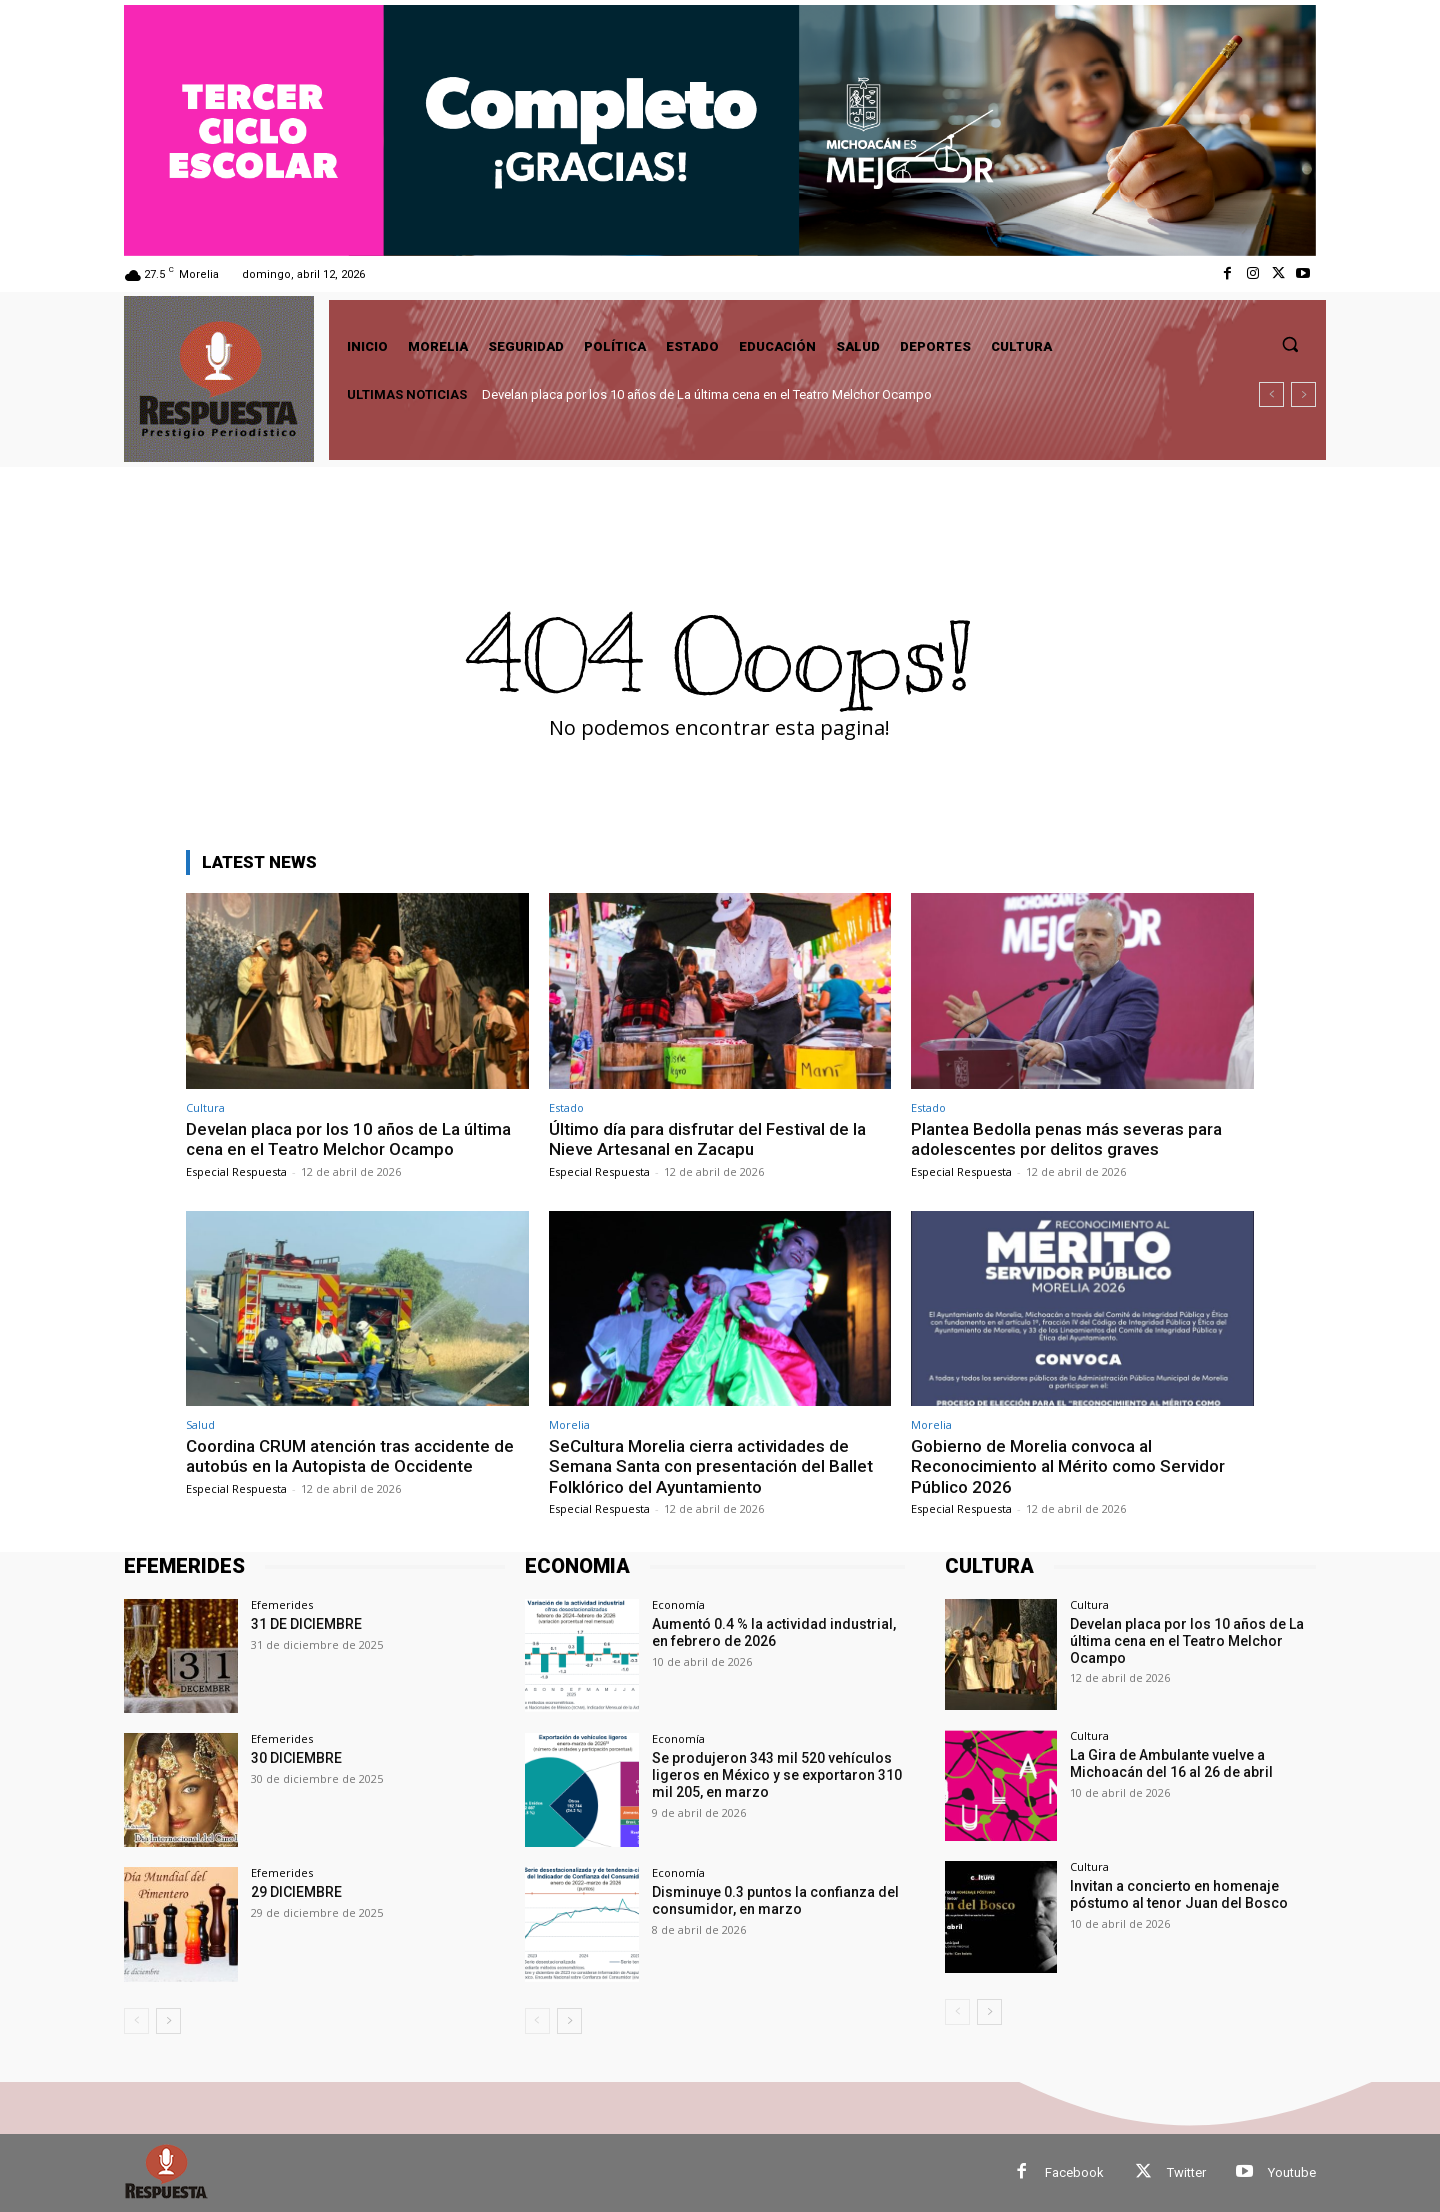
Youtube (1292, 2172)
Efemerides (282, 1604)
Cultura (205, 1107)
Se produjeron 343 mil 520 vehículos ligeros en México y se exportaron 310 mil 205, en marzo (777, 1775)
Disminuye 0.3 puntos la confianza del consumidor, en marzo (775, 1900)
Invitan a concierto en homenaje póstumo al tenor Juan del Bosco (1179, 1894)
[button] (1290, 344)
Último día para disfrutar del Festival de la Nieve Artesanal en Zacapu (707, 1139)
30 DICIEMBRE (296, 1758)
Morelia (569, 1424)
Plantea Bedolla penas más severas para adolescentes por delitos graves (1066, 1139)
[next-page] (168, 2021)
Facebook (1074, 2172)
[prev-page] (136, 2021)
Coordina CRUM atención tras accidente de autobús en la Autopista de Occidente (350, 1456)
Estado (566, 1107)
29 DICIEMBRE (296, 1892)
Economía (678, 1604)
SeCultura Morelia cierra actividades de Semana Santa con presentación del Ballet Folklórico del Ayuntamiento (711, 1466)
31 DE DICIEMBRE (306, 1624)
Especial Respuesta (236, 1171)
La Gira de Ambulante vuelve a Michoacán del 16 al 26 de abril (1171, 1763)
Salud (200, 1424)
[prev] (1271, 394)
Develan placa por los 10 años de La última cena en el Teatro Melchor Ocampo (707, 394)
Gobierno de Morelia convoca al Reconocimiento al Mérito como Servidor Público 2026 (1068, 1466)
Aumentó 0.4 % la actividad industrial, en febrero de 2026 (774, 1632)
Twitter (1186, 2172)
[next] (1303, 394)
